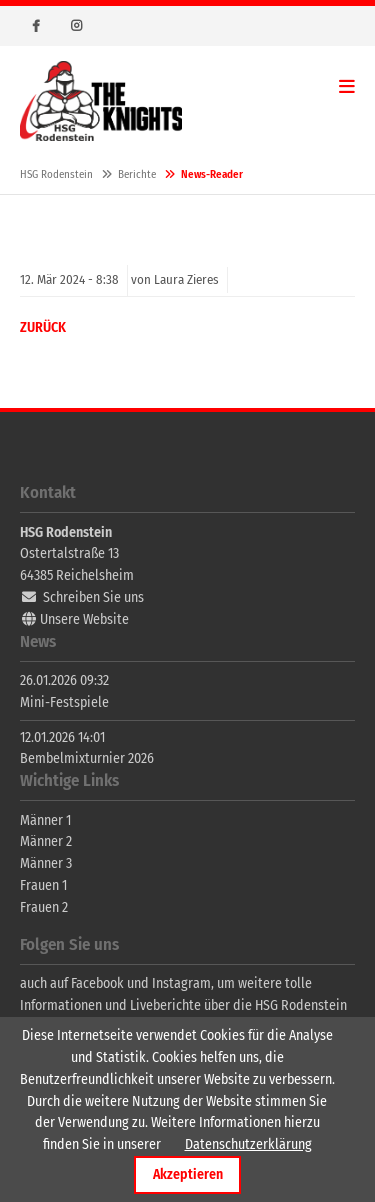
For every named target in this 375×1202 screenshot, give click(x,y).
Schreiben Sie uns (93, 597)
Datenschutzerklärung (248, 1144)
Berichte (137, 174)
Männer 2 (46, 841)
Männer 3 (46, 863)
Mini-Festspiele (64, 702)
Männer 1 (45, 820)
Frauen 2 (44, 907)
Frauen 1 (43, 885)
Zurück (43, 327)
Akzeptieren (188, 1174)
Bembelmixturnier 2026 (87, 758)
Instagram (76, 26)
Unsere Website (84, 619)
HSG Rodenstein (101, 101)
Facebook (36, 26)
